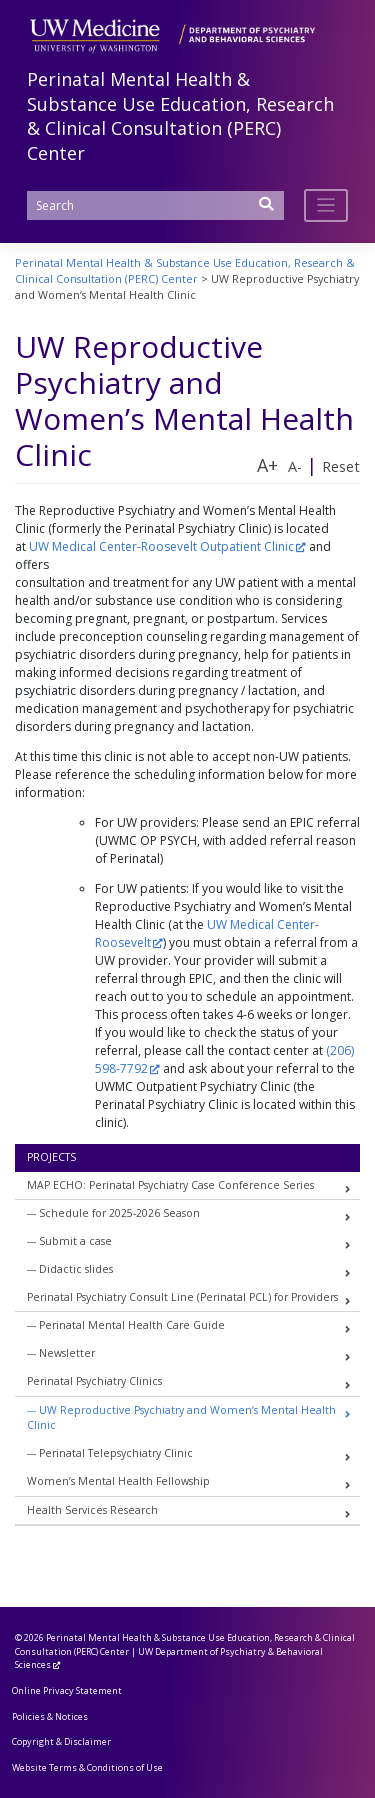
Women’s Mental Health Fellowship (118, 1481)
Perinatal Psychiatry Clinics (94, 1381)
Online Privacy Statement (67, 1690)
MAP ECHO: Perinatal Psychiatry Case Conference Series (170, 1185)
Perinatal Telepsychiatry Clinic (116, 1453)
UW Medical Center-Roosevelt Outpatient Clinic (161, 546)
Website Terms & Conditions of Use (87, 1767)
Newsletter (67, 1353)
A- (295, 466)
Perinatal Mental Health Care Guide (132, 1325)
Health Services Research (92, 1510)
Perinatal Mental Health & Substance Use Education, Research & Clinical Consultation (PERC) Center (180, 116)
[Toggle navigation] (326, 205)
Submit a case (75, 1241)
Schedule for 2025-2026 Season (119, 1213)
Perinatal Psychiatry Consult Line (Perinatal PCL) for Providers (182, 1297)
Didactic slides (76, 1269)
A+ (267, 465)
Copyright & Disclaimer (61, 1741)
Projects (51, 1157)
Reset (341, 466)
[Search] (155, 205)
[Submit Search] (267, 210)
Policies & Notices (50, 1716)
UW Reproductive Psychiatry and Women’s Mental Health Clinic (181, 1418)
